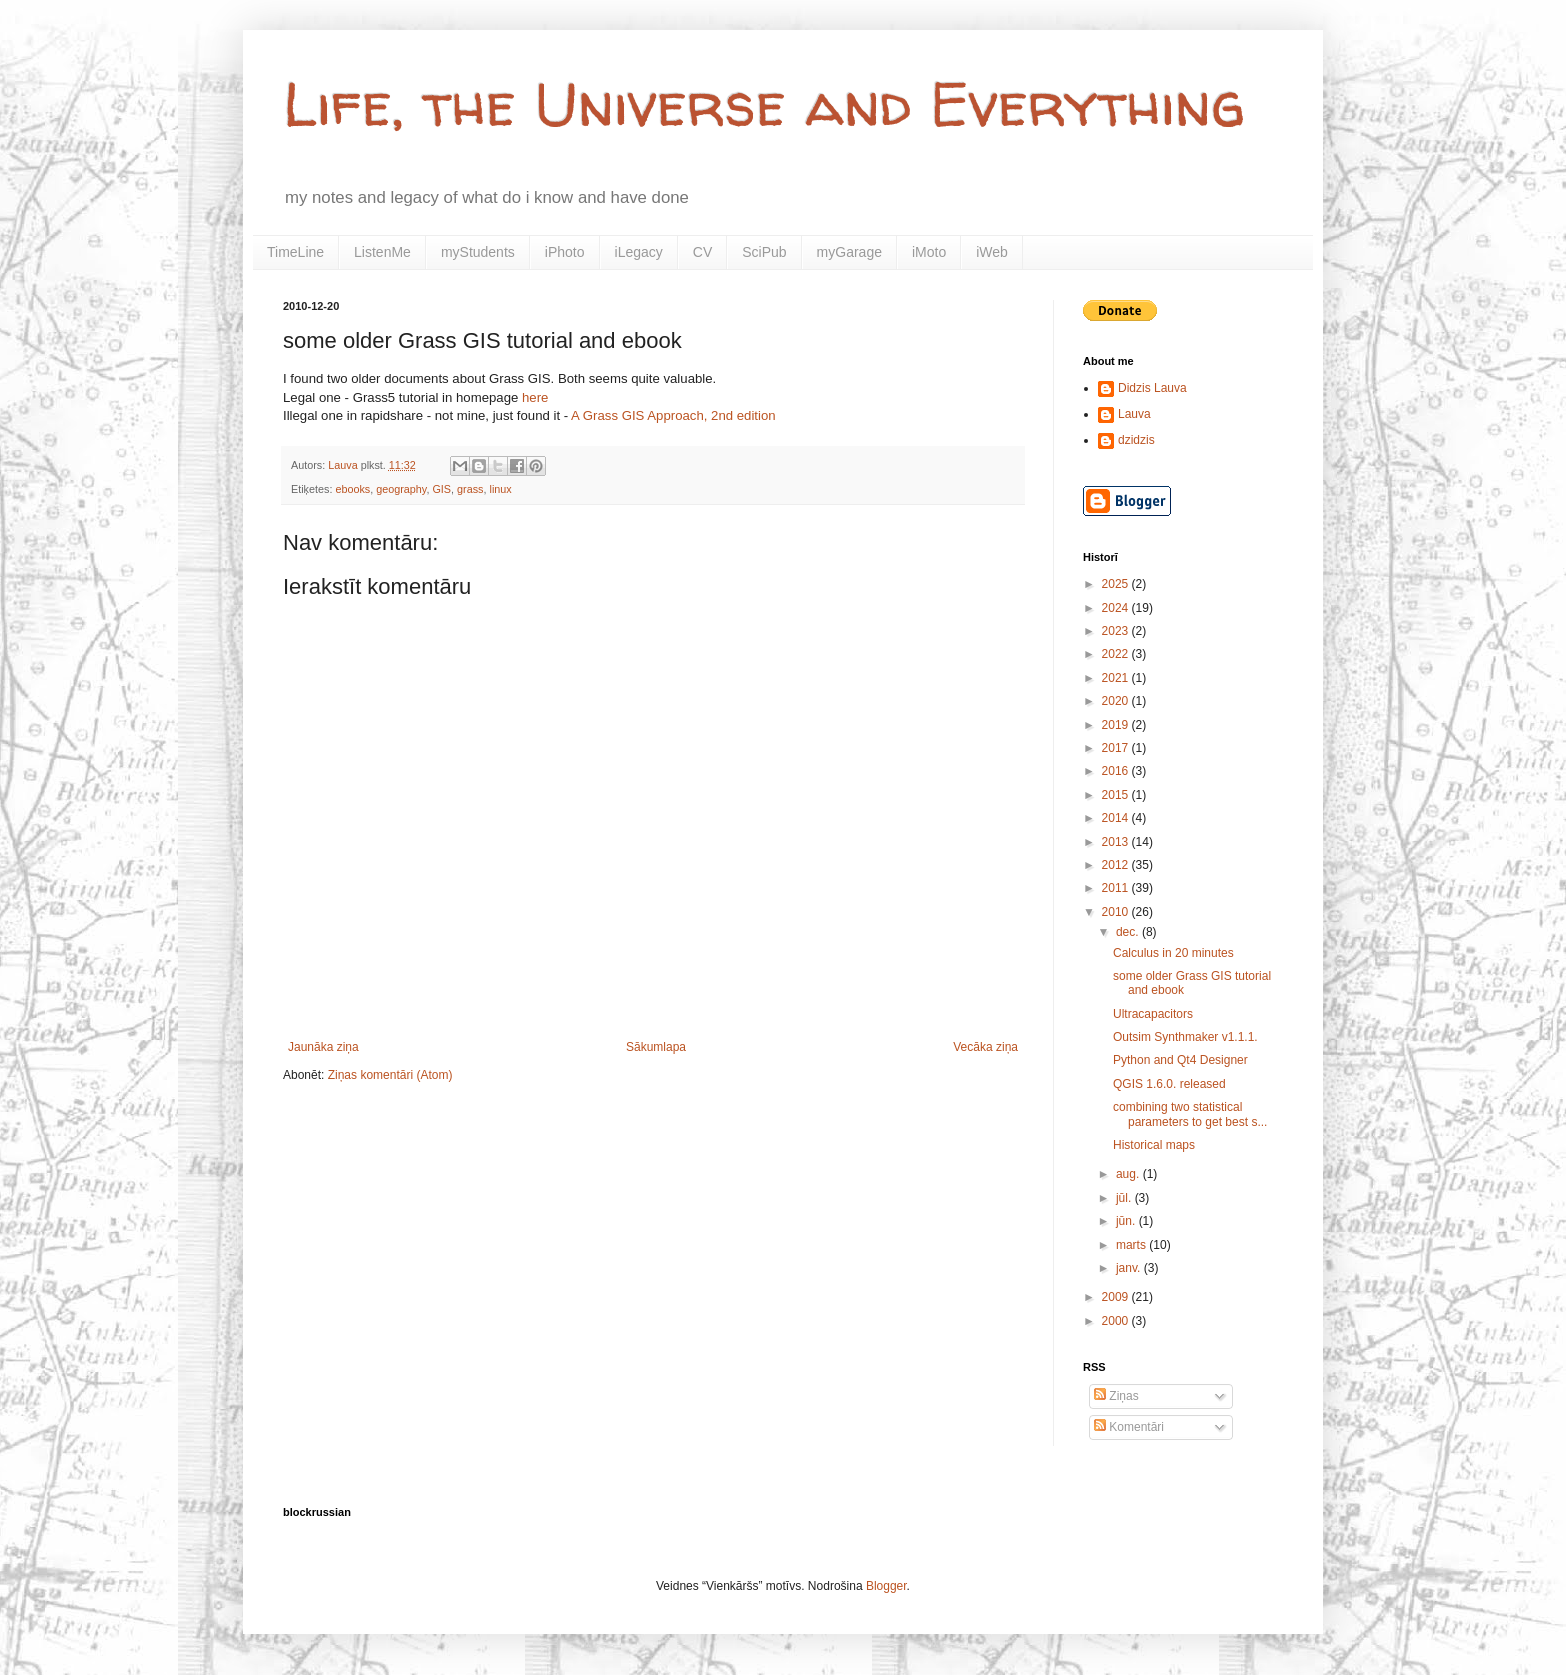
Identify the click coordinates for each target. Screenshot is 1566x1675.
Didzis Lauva (1152, 388)
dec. (1129, 932)
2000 (1117, 1321)
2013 (1117, 842)
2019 (1117, 725)
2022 (1117, 654)
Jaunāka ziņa (323, 1047)
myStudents (478, 252)
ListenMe (382, 252)
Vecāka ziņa (985, 1047)
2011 (1117, 888)
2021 (1117, 678)
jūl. (1125, 1198)
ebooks (352, 489)
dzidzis (1136, 440)
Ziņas (1116, 1396)
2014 (1117, 818)
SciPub (764, 252)
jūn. (1127, 1221)
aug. (1129, 1174)
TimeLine (295, 252)
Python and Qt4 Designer (1180, 1060)
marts (1132, 1245)
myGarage (849, 252)
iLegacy (639, 252)
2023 (1117, 631)
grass (470, 489)
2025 (1117, 584)
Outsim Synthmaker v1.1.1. (1185, 1037)
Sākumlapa (656, 1047)
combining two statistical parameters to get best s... (1190, 1114)
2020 (1117, 701)
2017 (1117, 748)
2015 (1117, 795)
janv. (1130, 1268)
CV (702, 252)
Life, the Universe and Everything (764, 104)
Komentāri (1129, 1427)
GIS (441, 489)
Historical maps (1154, 1145)
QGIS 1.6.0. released (1169, 1084)
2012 (1117, 865)
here (535, 397)
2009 (1117, 1297)
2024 (1117, 608)
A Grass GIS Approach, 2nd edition (673, 415)
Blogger (886, 1586)
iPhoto (565, 252)
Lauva (1134, 414)
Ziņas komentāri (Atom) (390, 1075)
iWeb (992, 252)
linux (500, 489)
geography (401, 489)
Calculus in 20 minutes (1173, 953)
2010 (1117, 912)
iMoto (929, 252)
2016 (1117, 771)
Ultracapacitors (1153, 1014)
